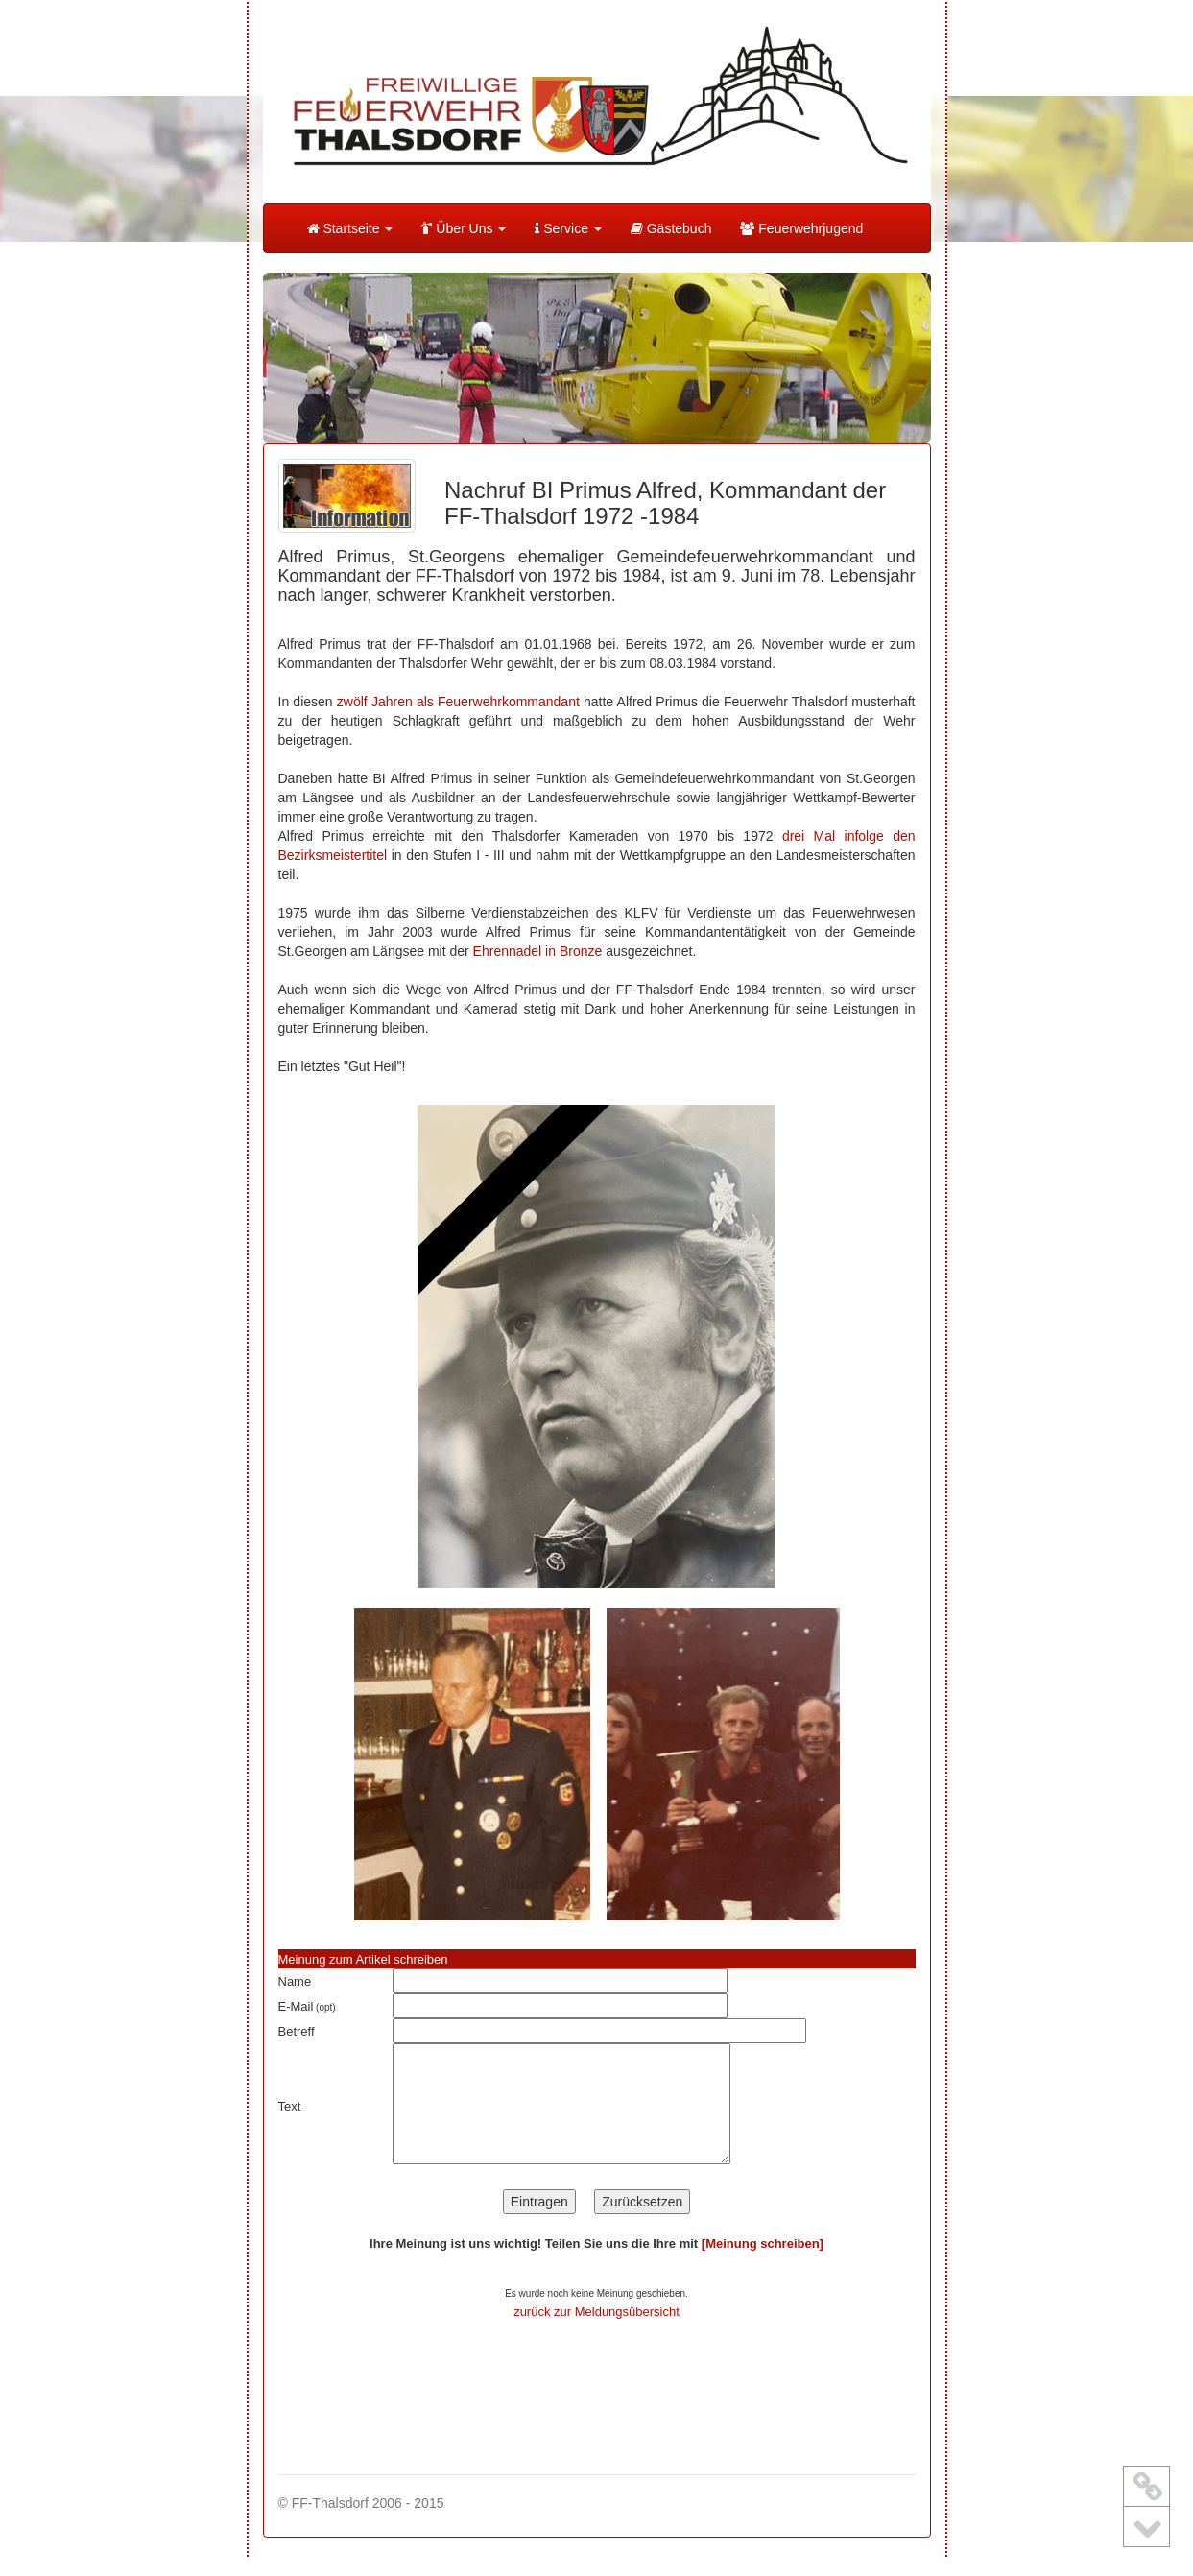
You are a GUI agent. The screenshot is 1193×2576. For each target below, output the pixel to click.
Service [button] (568, 228)
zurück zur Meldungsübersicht (596, 2311)
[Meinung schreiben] (762, 2243)
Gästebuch (671, 228)
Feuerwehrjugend (801, 228)
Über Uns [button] (463, 228)
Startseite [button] (350, 228)
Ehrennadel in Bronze (538, 951)
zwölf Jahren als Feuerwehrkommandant (458, 701)
